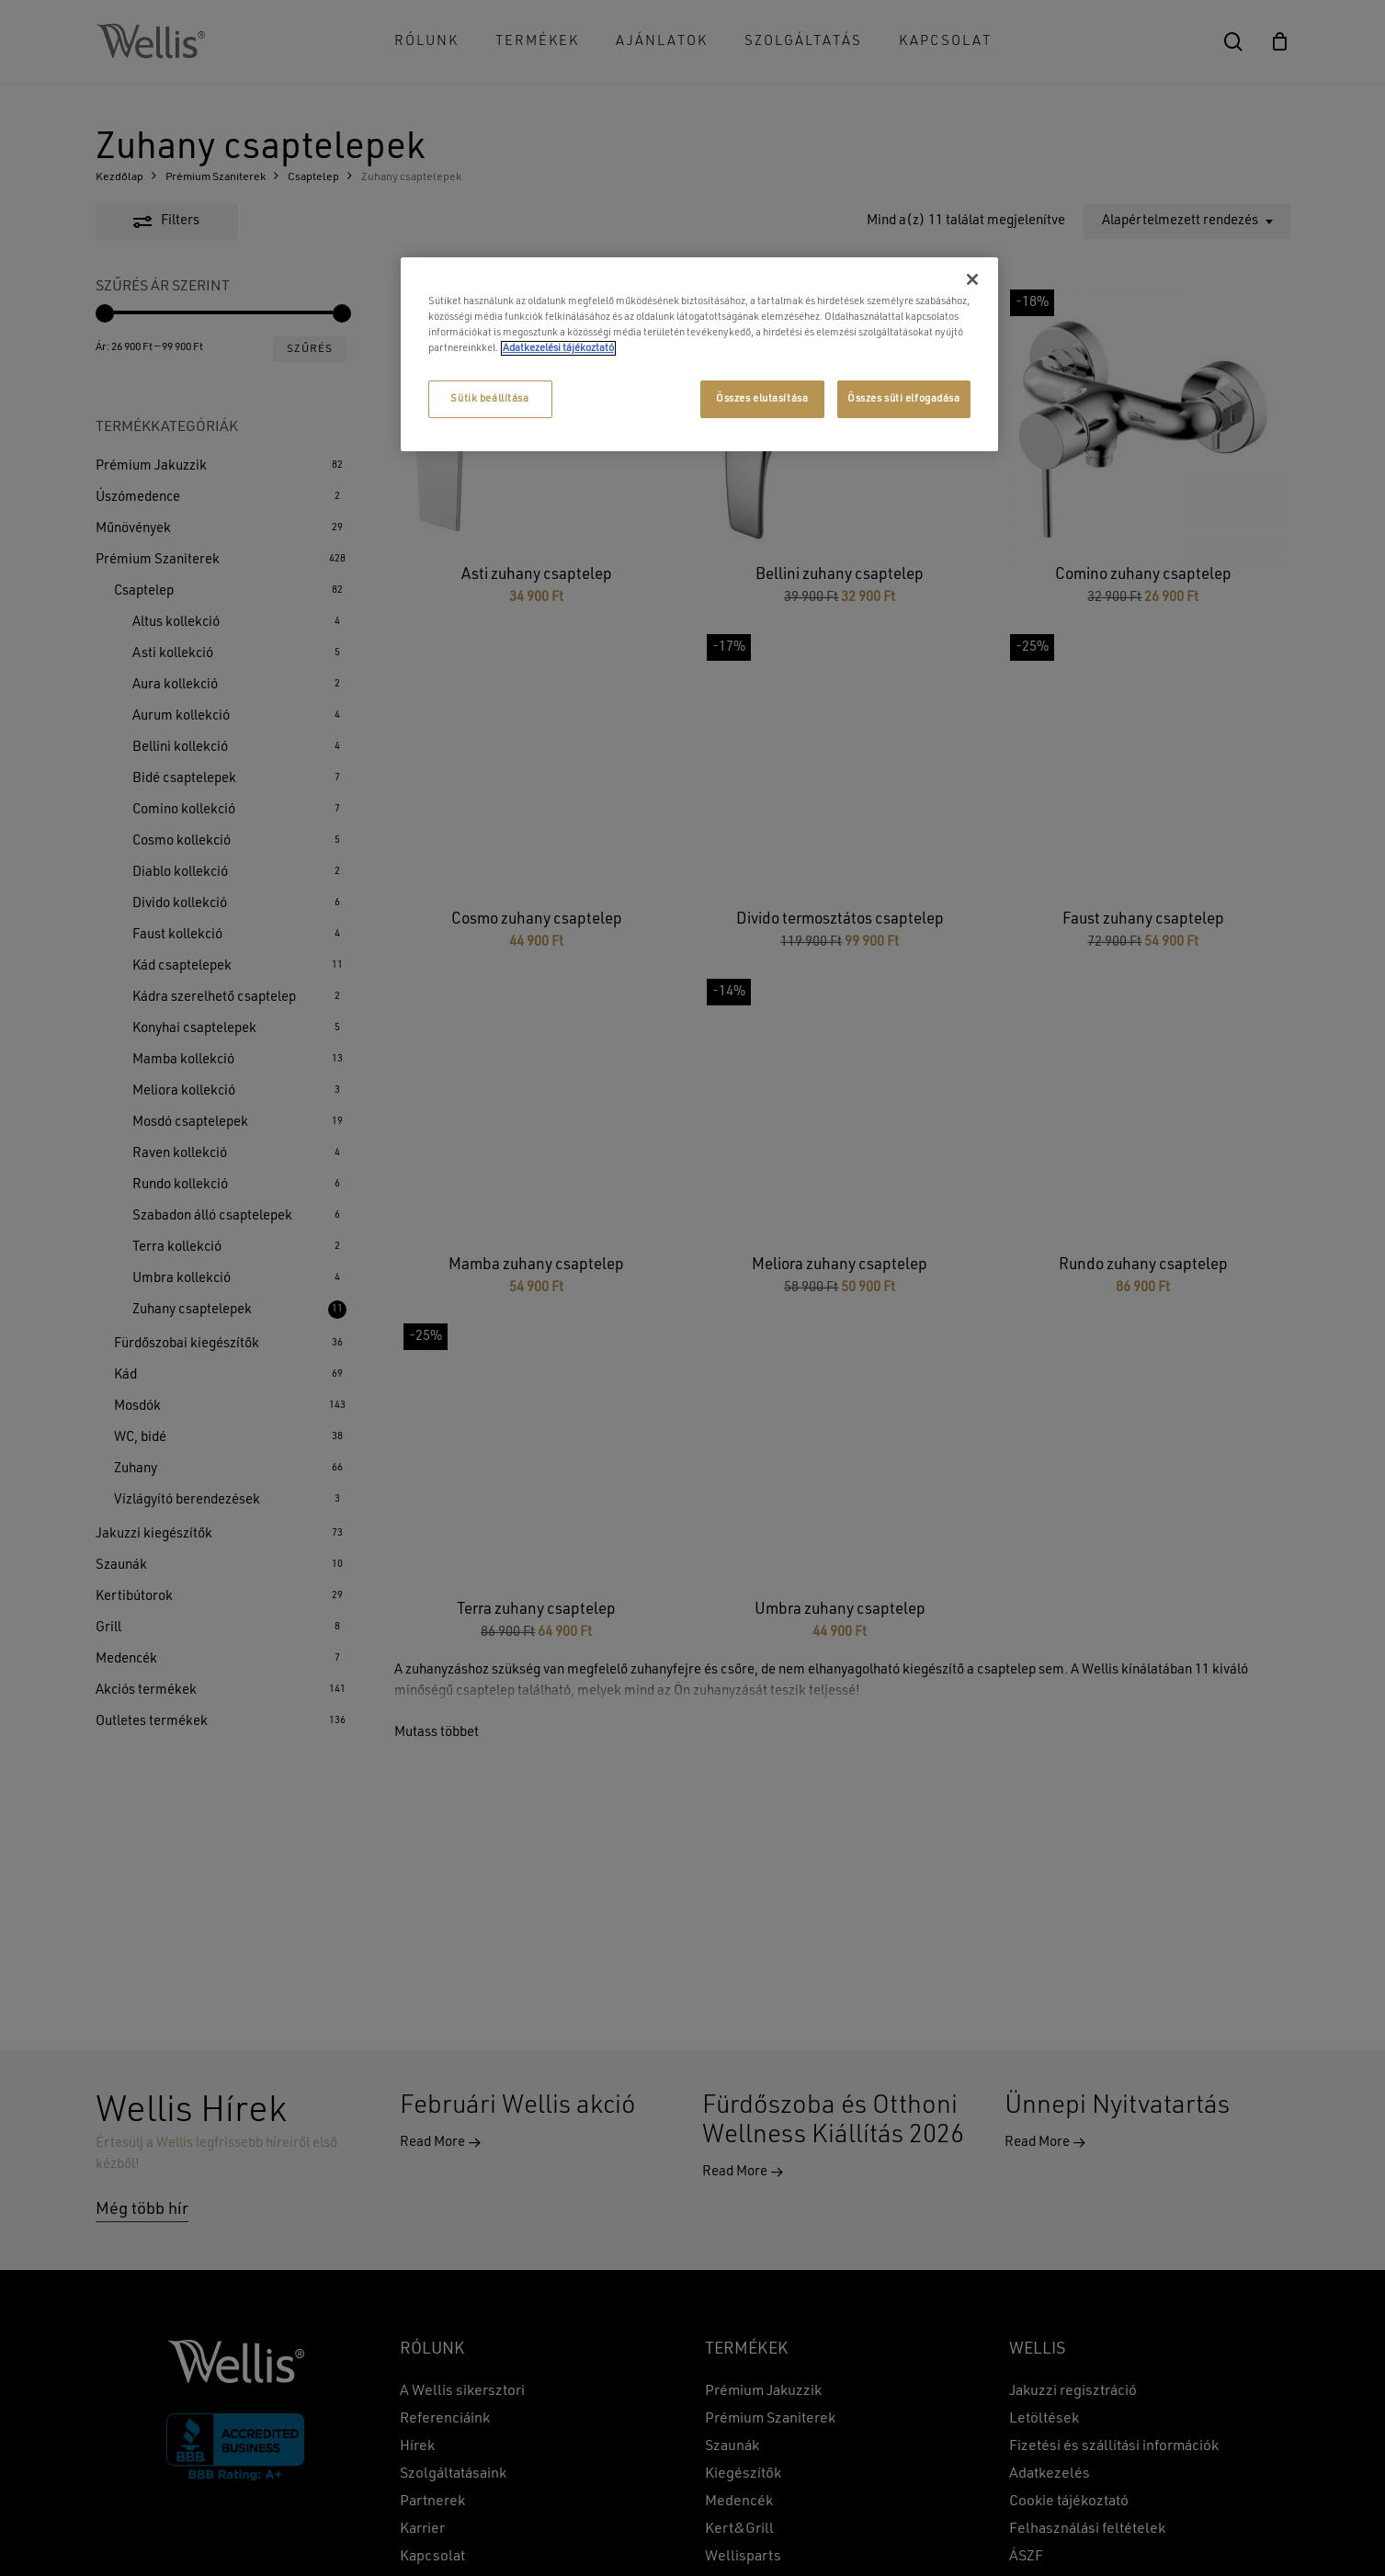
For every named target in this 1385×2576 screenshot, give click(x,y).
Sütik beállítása (489, 398)
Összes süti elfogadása (903, 398)
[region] (699, 354)
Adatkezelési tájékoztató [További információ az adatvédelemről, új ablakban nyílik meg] (558, 348)
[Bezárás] (972, 279)
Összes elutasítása (762, 398)
